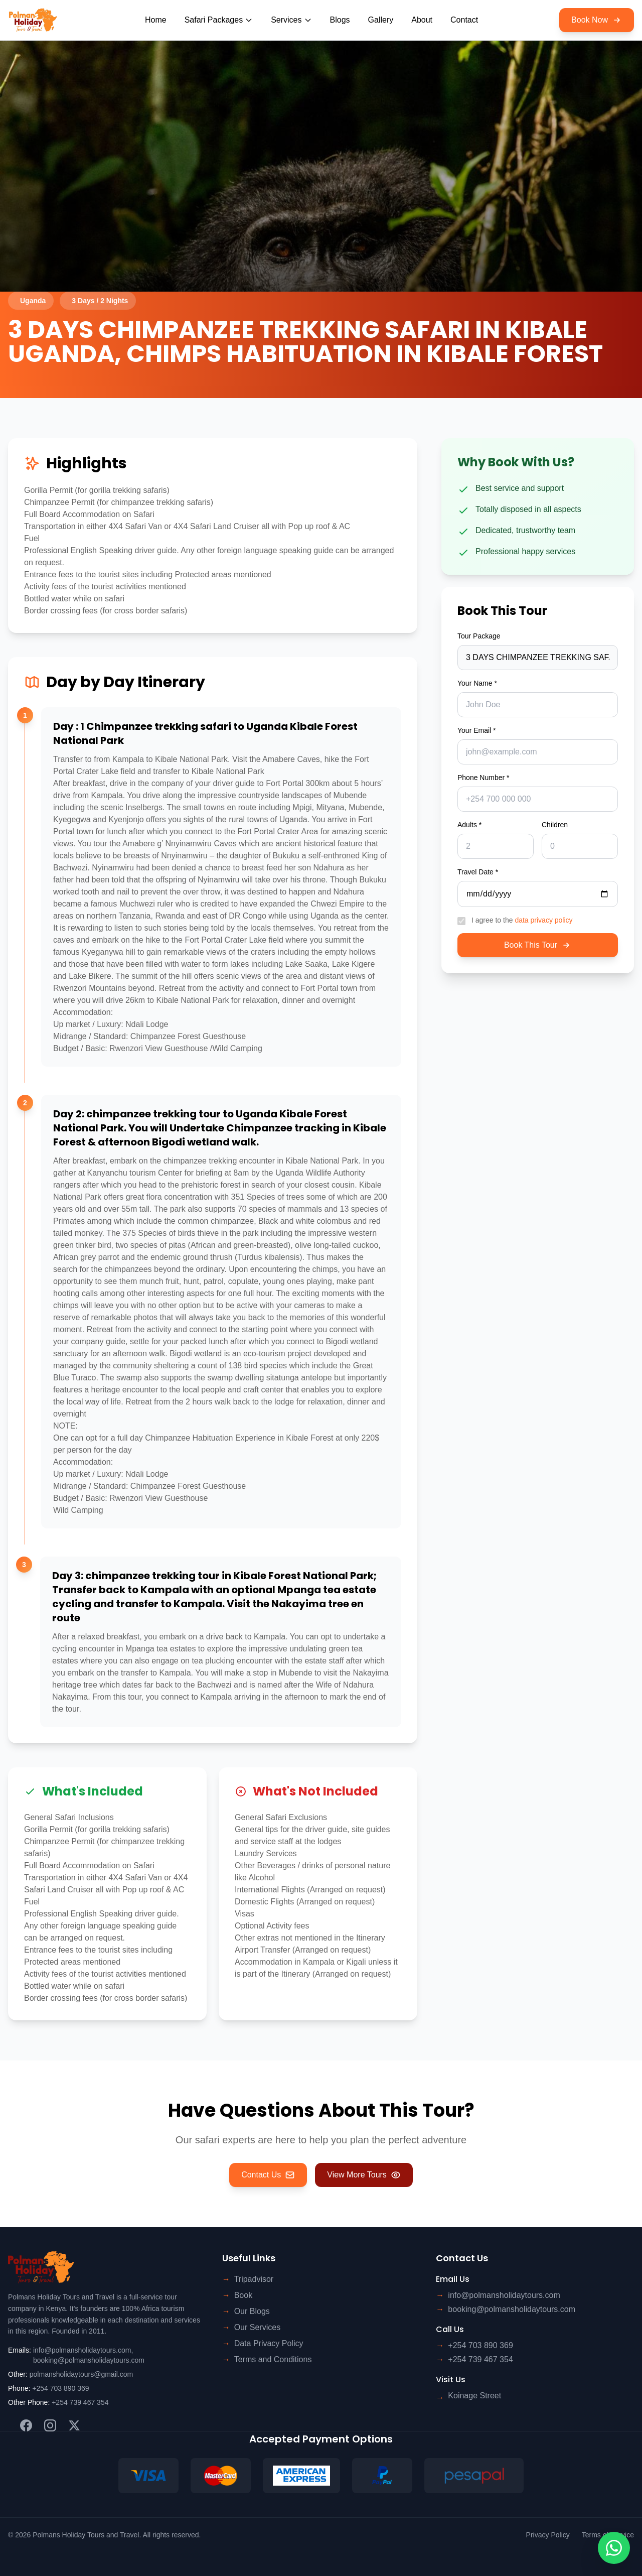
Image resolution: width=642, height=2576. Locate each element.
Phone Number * (483, 778)
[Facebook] (26, 2425)
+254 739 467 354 (80, 2402)
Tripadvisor (254, 2279)
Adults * (469, 825)
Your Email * (476, 730)
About (421, 20)
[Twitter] (74, 2425)
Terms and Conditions (273, 2359)
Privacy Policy (548, 2535)
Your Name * (477, 683)
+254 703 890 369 (60, 2388)
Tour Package (479, 636)
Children (555, 825)
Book (243, 2295)
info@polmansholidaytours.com (82, 2350)
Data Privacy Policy (268, 2343)
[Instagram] (50, 2425)
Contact (464, 20)
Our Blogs (252, 2311)
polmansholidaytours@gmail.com (81, 2374)
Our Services (257, 2327)
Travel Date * (477, 872)
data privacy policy (543, 920)
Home (156, 20)
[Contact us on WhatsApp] (614, 2548)
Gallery (381, 20)
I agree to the (522, 920)
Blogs (340, 20)
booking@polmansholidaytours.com (88, 2360)
